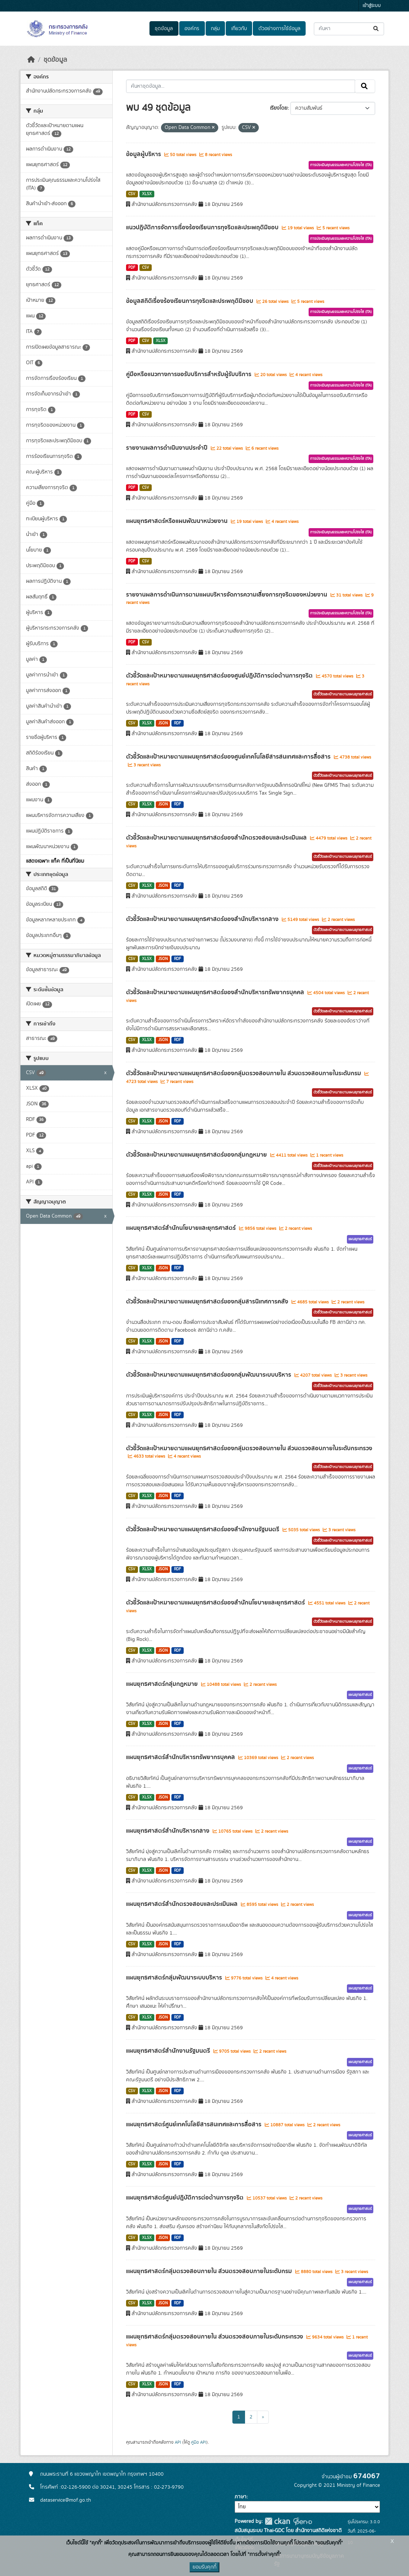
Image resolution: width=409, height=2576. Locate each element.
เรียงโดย (278, 108)
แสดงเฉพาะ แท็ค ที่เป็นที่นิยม (55, 861)
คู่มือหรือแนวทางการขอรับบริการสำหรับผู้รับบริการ (189, 374)
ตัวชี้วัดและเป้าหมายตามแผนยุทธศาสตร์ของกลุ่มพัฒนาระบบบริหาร (209, 1375)
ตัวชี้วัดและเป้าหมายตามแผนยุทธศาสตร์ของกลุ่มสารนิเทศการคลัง (208, 1301)
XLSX (147, 194)
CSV (131, 194)
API (178, 2442)
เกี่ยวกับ (239, 28)
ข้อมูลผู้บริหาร (144, 154)
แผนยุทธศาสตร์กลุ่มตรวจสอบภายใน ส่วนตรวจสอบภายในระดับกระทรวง (215, 2336)
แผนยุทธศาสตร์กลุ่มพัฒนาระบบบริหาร (174, 1977)
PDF (131, 268)
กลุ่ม (215, 28)
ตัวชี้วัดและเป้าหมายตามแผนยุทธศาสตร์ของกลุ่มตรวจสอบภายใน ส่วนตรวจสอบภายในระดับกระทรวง (249, 1448)
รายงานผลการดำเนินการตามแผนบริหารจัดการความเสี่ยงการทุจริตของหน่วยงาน (227, 594)
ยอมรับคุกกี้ (204, 2567)
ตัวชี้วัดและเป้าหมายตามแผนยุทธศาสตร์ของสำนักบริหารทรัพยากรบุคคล (216, 992)
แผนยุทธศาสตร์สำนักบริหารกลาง (168, 1831)
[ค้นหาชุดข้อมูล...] (349, 28)
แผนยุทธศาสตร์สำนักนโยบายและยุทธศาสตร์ (181, 1228)
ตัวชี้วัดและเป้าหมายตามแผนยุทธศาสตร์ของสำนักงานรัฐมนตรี (203, 1529)
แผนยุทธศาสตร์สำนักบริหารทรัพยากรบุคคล (181, 1757)
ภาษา (241, 2497)
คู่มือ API (198, 2442)
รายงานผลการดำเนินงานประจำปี (167, 448)
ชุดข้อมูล (164, 28)
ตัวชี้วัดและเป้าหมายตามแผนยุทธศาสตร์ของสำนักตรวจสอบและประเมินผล (217, 838)
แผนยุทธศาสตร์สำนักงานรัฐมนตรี (169, 2051)
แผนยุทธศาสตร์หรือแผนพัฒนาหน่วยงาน (177, 521)
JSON (163, 723)
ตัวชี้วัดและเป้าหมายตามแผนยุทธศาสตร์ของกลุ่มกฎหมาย (197, 1155)
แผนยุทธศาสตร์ (360, 1239)
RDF (177, 723)
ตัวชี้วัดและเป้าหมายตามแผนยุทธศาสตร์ (342, 694)
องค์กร (191, 28)
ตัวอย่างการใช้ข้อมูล (279, 28)
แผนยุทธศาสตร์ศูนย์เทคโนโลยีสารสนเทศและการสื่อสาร (194, 2124)
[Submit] (376, 28)
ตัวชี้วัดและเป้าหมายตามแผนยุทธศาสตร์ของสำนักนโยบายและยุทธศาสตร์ (216, 1602)
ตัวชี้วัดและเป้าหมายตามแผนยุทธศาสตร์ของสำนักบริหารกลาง (203, 919)
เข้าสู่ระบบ (372, 5)
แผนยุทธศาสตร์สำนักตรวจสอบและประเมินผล (182, 1904)
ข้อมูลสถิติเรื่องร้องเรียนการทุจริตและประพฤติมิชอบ (190, 301)
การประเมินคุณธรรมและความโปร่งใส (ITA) (341, 165)
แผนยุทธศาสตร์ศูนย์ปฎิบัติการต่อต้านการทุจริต (185, 2197)
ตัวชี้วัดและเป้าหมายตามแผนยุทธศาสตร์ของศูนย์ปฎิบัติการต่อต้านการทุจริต (220, 676)
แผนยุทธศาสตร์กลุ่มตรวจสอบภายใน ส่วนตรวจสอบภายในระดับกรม (209, 2271)
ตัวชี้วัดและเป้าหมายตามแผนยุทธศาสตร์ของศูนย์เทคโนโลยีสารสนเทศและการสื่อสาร (229, 757)
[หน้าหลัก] (31, 60)
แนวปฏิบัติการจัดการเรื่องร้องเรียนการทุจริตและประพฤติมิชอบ (203, 227)
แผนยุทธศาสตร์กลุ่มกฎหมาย (162, 1684)
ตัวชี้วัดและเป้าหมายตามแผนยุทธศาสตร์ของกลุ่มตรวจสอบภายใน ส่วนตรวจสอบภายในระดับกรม (244, 1073)
